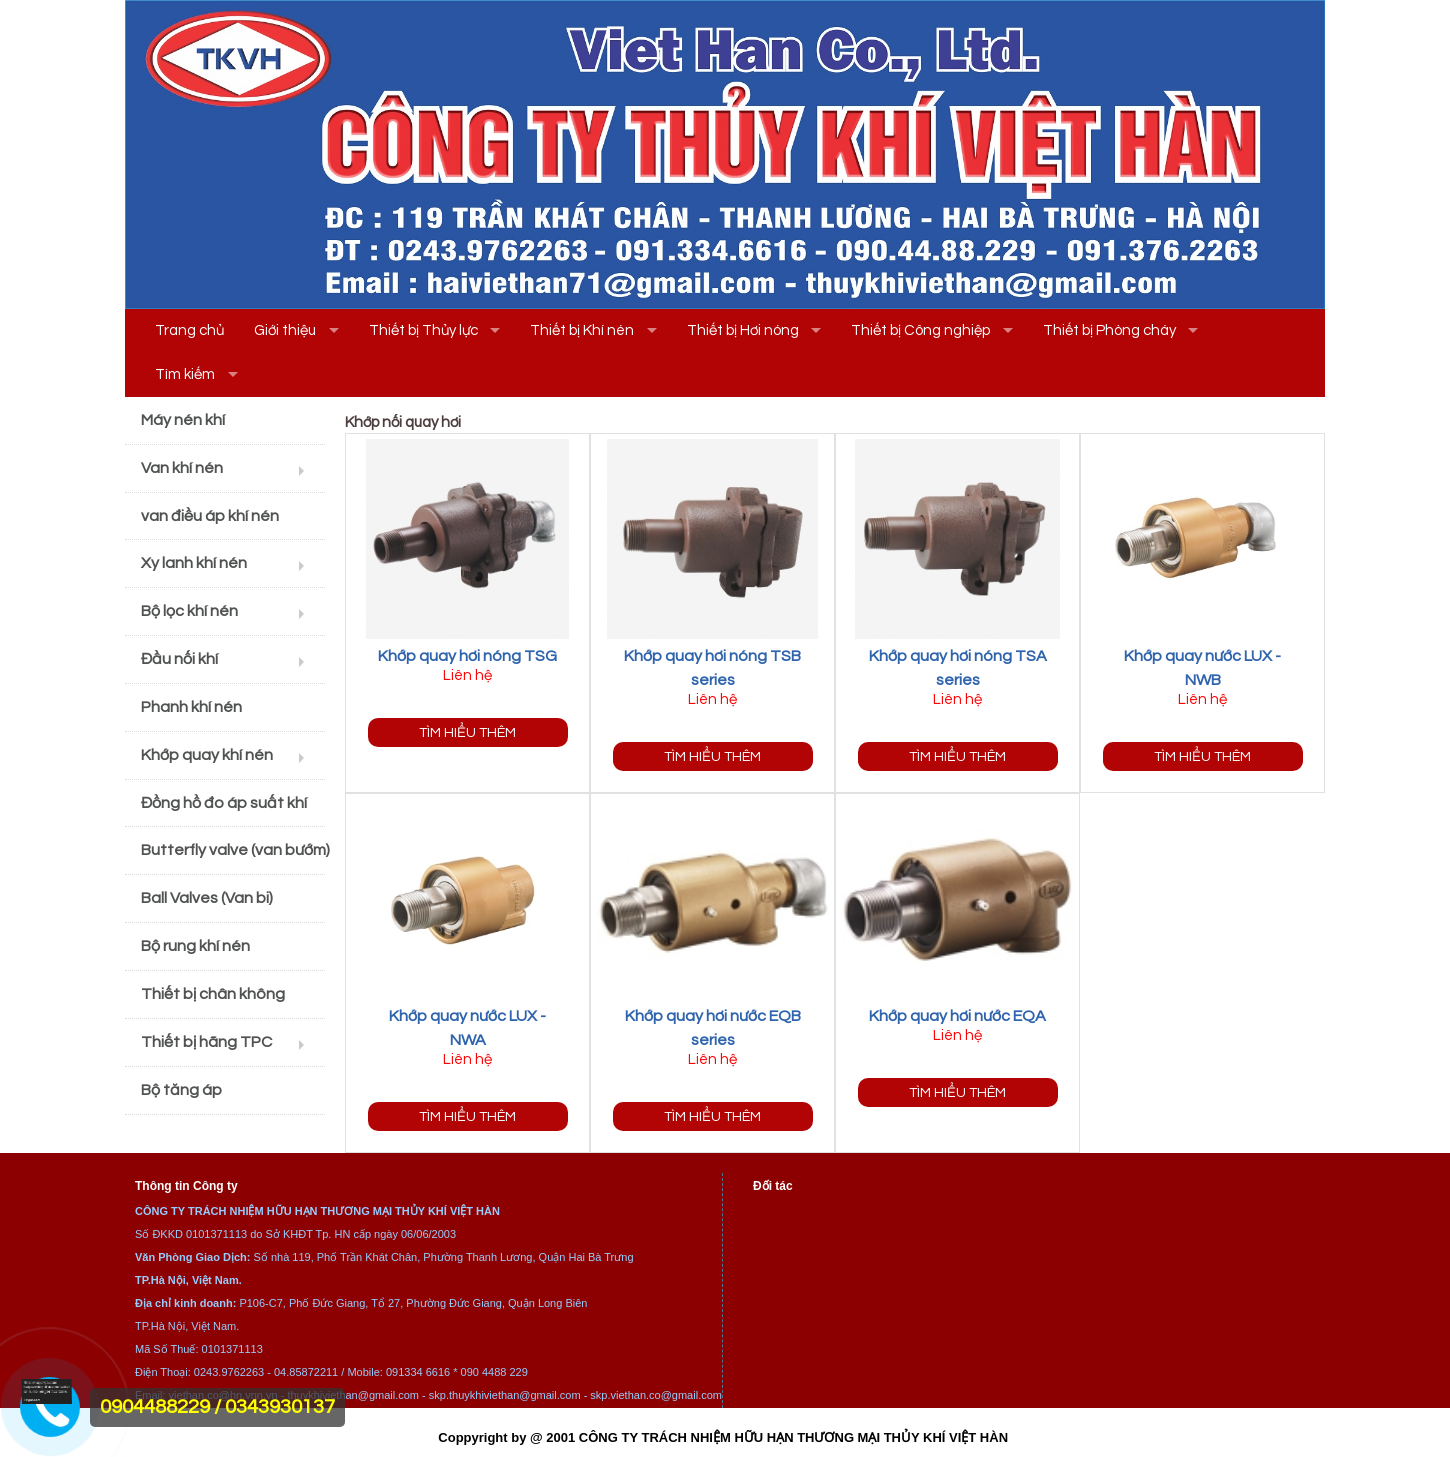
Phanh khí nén (191, 707)
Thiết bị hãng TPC (206, 1042)
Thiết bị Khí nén (582, 330)
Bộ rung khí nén (195, 946)
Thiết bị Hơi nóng (743, 330)
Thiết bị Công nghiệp (920, 330)
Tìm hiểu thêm (467, 732)
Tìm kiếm (185, 374)
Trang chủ (189, 330)
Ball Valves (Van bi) (207, 898)
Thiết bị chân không (213, 994)
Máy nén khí (183, 420)
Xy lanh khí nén (194, 563)
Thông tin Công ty (186, 1186)
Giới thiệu (285, 330)
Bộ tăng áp (181, 1090)
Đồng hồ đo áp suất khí (224, 803)
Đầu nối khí (179, 659)
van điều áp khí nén (210, 516)
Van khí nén (182, 468)
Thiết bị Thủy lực (423, 330)
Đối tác (773, 1186)
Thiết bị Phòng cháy (1109, 330)
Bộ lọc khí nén (189, 611)
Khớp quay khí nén (207, 755)
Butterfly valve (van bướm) (233, 850)
